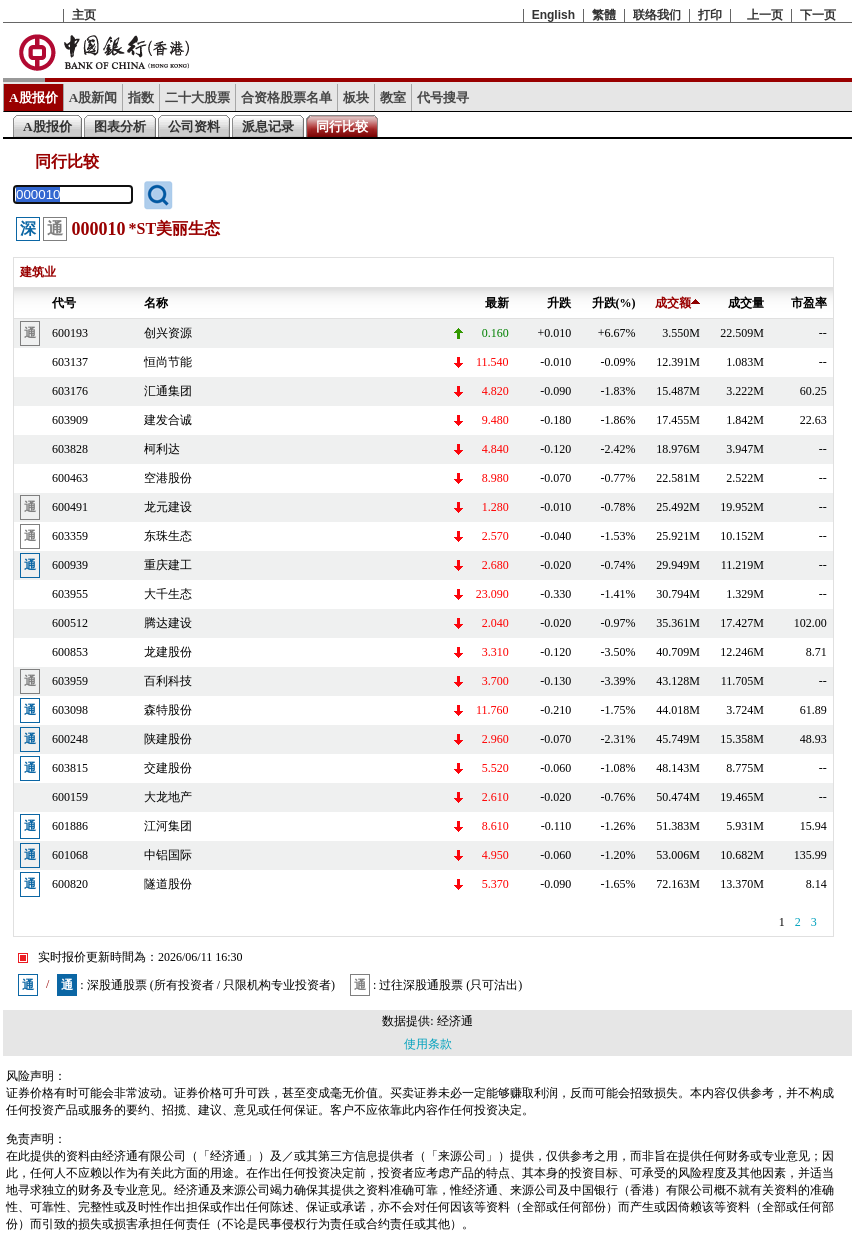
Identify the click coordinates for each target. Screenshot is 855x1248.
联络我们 (657, 15)
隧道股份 (168, 884)
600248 (70, 739)
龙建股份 (168, 652)
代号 (64, 303)
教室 (393, 97)
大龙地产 (168, 797)
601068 (70, 855)
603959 (70, 681)
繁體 (604, 15)
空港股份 (168, 478)
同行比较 (342, 126)
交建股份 (168, 768)
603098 (70, 710)
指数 (141, 97)
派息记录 (268, 126)
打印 (710, 15)
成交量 (746, 303)
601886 (70, 826)
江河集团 (168, 826)
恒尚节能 (168, 362)
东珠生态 (168, 536)
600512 (70, 623)
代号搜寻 (443, 97)
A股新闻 (93, 97)
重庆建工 (168, 565)
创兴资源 (168, 333)
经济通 (455, 1021)
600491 (70, 507)
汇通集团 (168, 391)
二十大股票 (197, 97)
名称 (156, 303)
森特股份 (168, 710)
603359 (70, 536)
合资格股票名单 (286, 97)
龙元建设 (168, 507)
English (553, 15)
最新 (497, 303)
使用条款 (428, 1044)
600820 (70, 884)
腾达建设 (168, 623)
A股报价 (33, 97)
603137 (70, 362)
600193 (70, 333)
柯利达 (162, 449)
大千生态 (168, 594)
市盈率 (809, 303)
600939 (70, 565)
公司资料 (194, 126)
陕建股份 (168, 739)
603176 (70, 391)
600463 (70, 478)
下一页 (818, 15)
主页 (84, 15)
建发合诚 (168, 420)
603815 (70, 768)
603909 (70, 420)
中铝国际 (168, 855)
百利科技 (168, 681)
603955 (70, 594)
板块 (356, 97)
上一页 (765, 15)
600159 (70, 797)
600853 (70, 652)
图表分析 (120, 126)
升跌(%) (614, 303)
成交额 (677, 303)
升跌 (559, 303)
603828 (70, 449)
